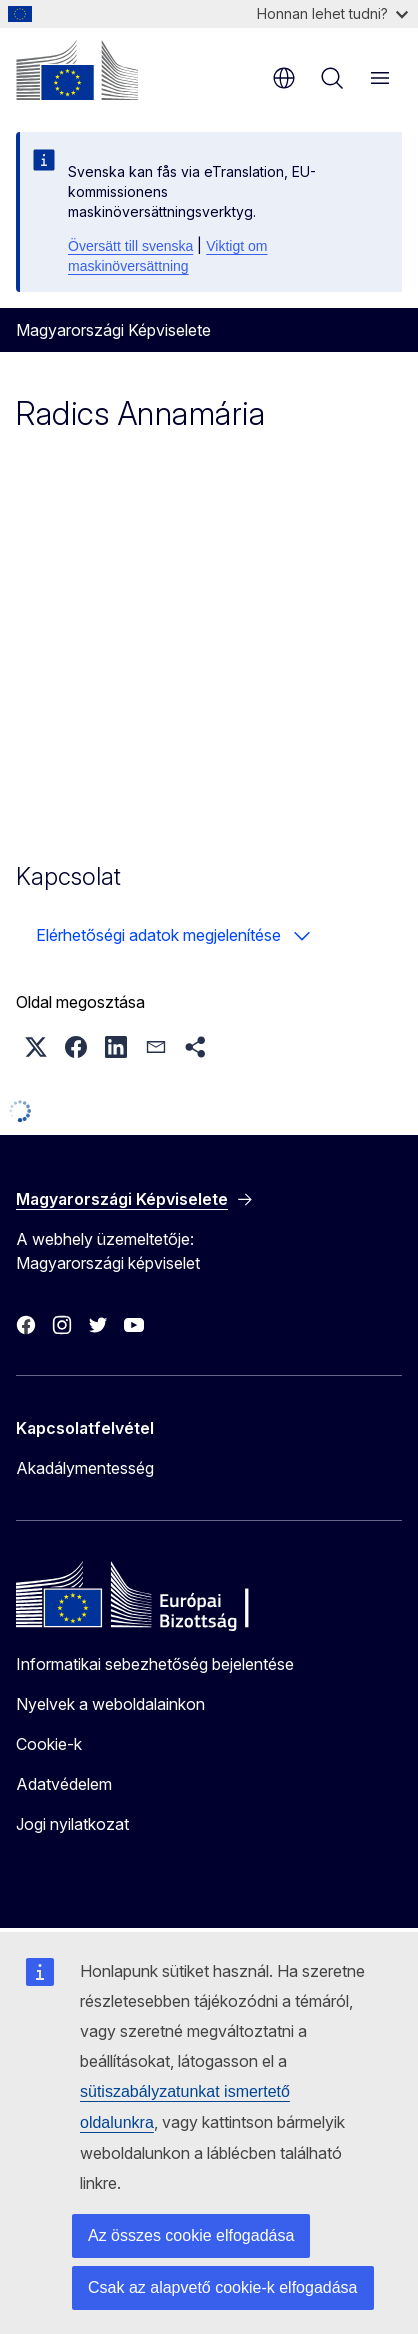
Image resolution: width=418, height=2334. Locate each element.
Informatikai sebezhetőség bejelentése (155, 1664)
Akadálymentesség (85, 1468)
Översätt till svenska (130, 246)
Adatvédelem (64, 1784)
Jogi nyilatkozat (72, 1824)
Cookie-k (49, 1744)
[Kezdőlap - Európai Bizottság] (77, 70)
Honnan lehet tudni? (332, 13)
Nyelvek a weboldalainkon (110, 1704)
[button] (36, 1047)
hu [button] (284, 78)
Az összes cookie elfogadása (191, 2235)
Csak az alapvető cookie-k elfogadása (223, 2287)
